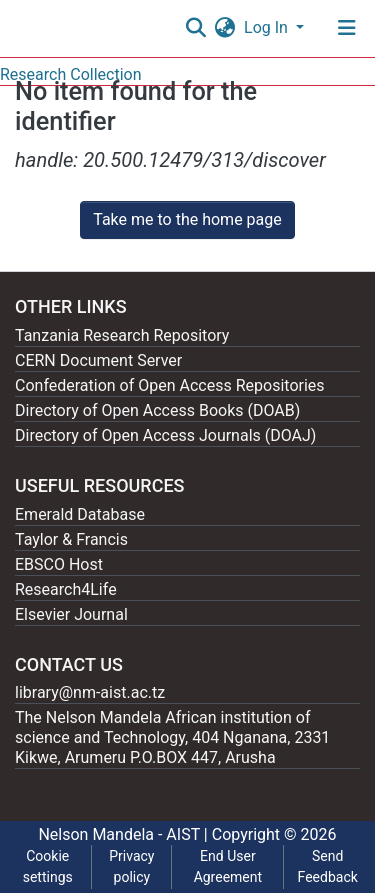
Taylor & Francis (71, 539)
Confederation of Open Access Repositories (170, 385)
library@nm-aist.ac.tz (90, 692)
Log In (268, 27)
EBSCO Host (59, 564)
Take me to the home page (187, 219)
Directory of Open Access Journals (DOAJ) (165, 435)
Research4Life (66, 589)
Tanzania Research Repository (122, 335)
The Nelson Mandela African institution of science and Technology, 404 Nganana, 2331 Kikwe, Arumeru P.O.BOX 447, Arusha (172, 737)
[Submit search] (195, 28)
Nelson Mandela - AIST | (124, 834)
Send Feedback (328, 866)
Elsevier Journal (71, 614)
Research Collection (70, 74)
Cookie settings (48, 866)
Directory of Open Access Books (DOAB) (157, 410)
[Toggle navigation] (347, 28)
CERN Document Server (98, 360)
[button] (224, 28)
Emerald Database (80, 514)
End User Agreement (228, 866)
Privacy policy (131, 866)
